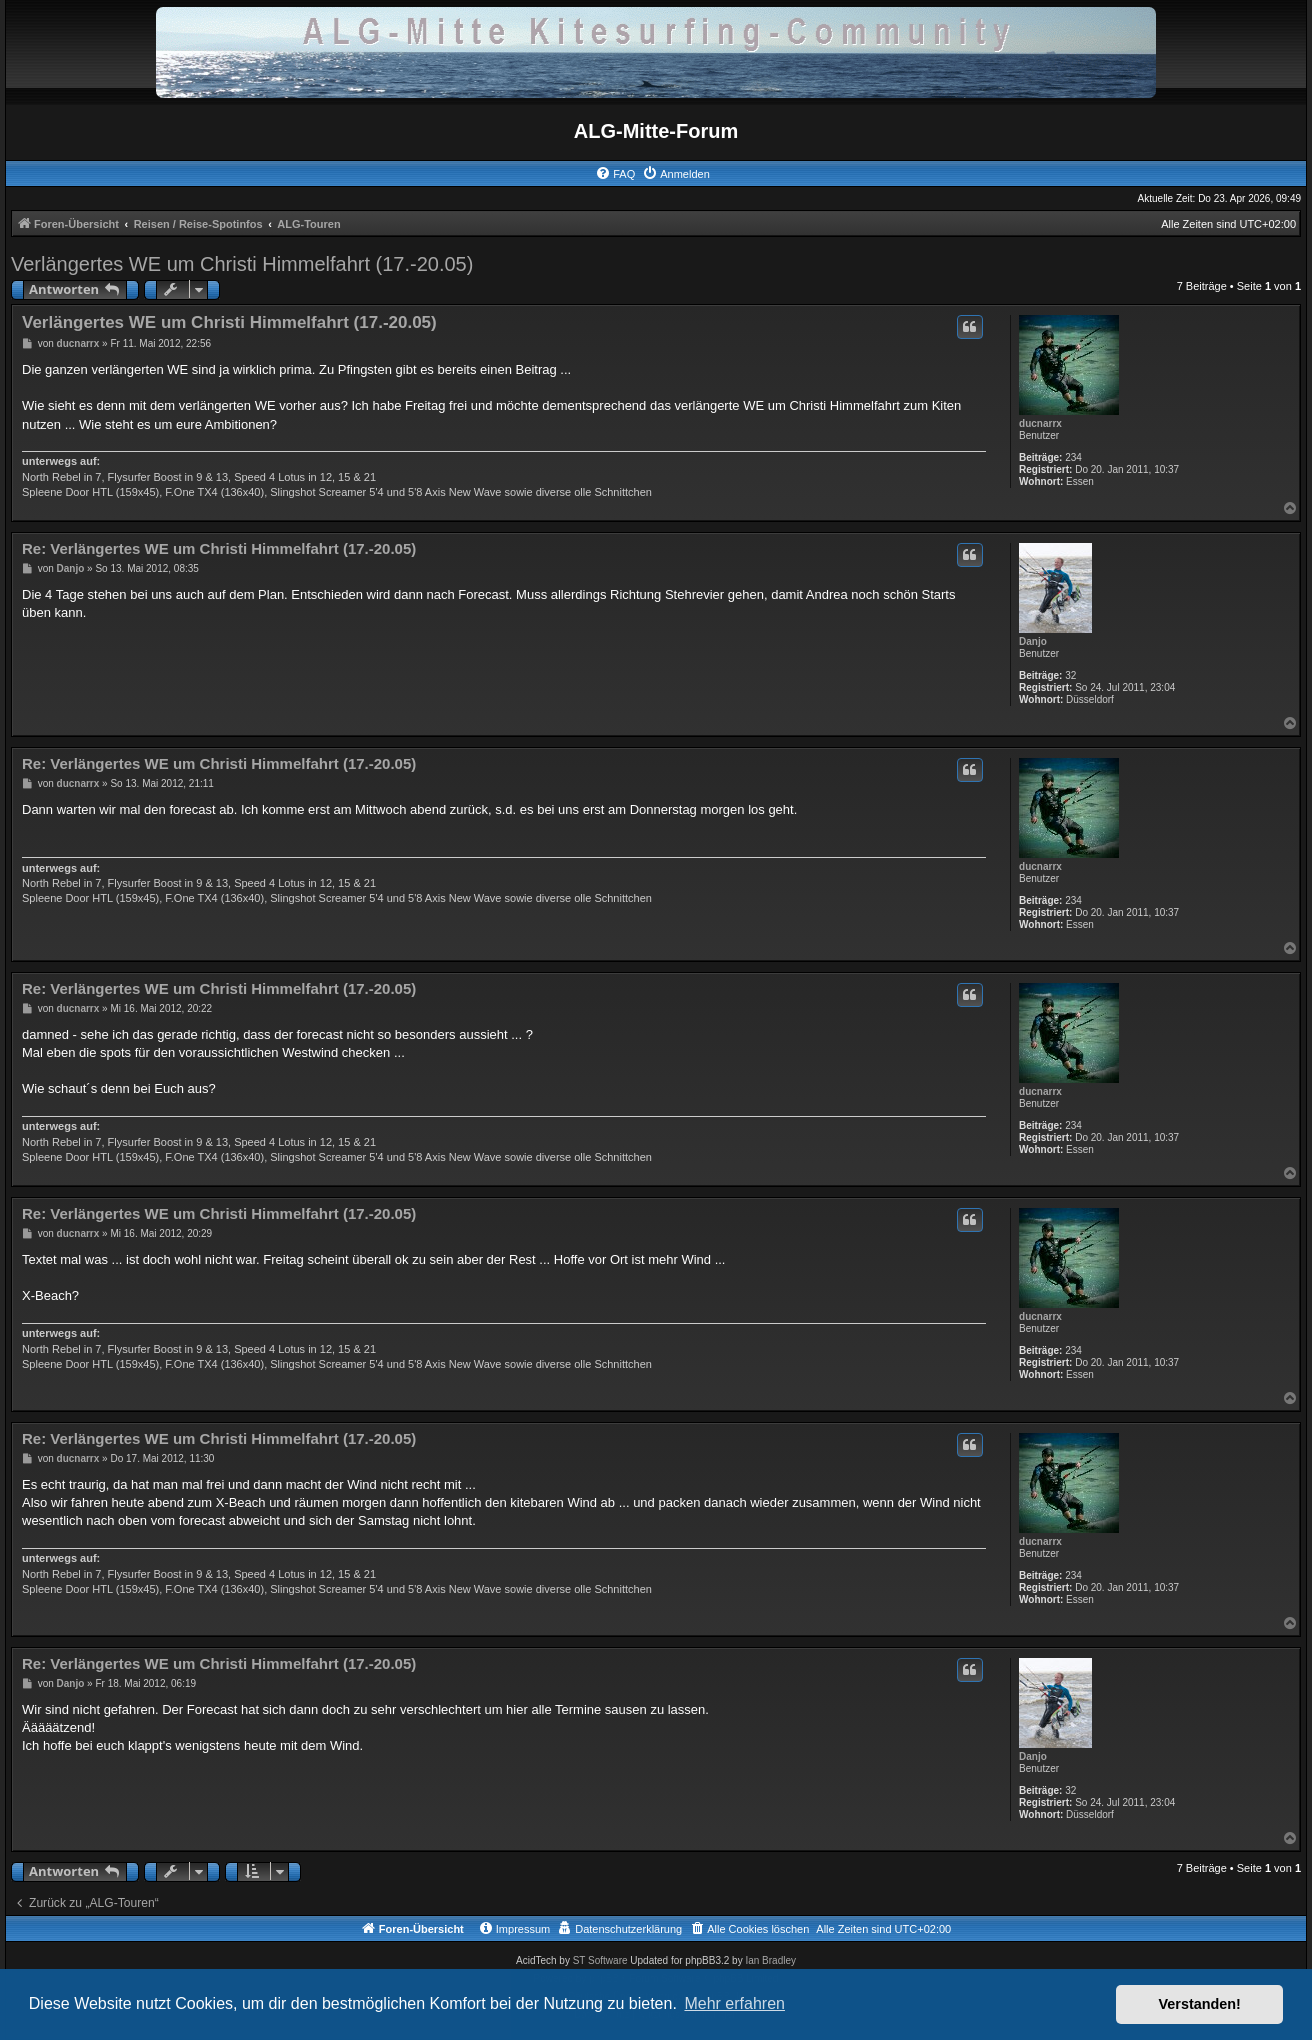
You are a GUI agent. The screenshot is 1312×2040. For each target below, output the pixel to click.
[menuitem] (615, 174)
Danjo (1033, 641)
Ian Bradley (770, 1960)
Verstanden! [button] (1200, 2004)
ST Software (600, 1960)
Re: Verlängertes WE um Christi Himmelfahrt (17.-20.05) (219, 548)
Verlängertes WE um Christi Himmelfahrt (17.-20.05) (242, 264)
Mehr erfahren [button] (734, 2003)
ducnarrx (1040, 423)
